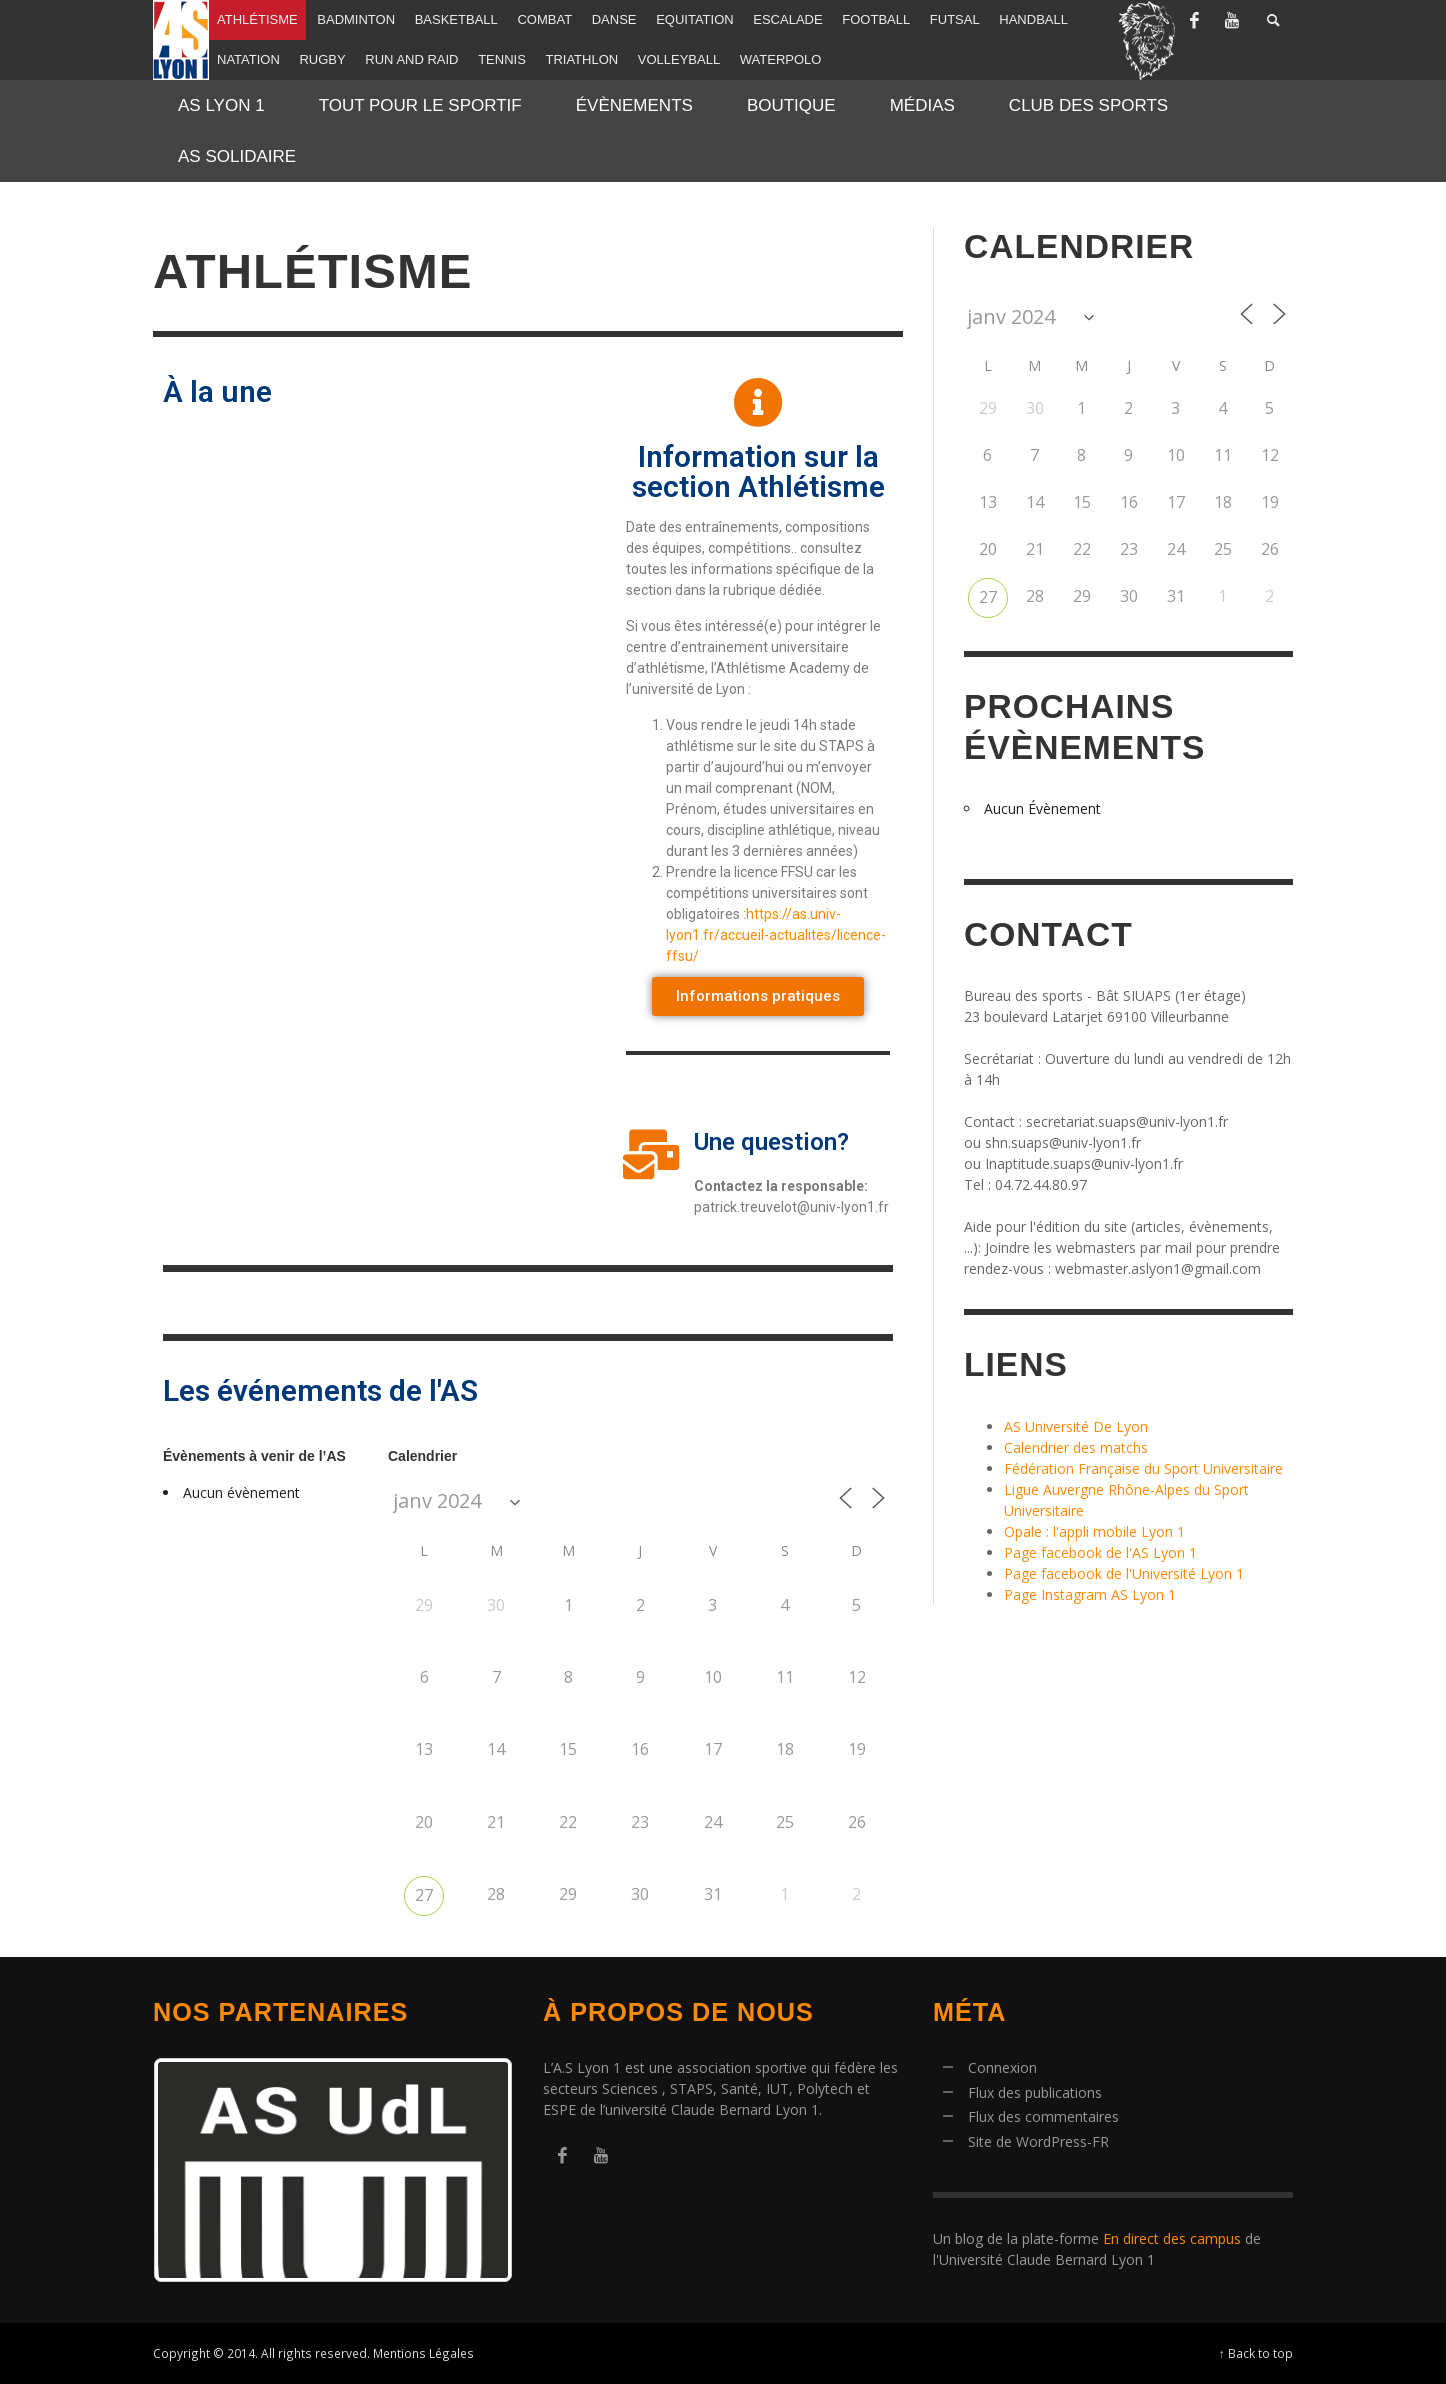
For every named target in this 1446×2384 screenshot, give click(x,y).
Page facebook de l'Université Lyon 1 (1124, 1573)
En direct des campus (1172, 2238)
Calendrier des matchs (1076, 1447)
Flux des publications (1035, 2092)
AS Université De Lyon (1076, 1426)
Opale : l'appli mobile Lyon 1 (1094, 1531)
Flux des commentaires (1043, 2116)
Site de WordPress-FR (1038, 2141)
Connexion (1002, 2067)
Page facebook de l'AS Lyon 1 (1100, 1552)
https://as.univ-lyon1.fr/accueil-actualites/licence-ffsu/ (776, 935)
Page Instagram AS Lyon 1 (1090, 1594)
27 (424, 1895)
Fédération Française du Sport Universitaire (1143, 1468)
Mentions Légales (423, 2353)
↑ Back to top (1256, 2353)
